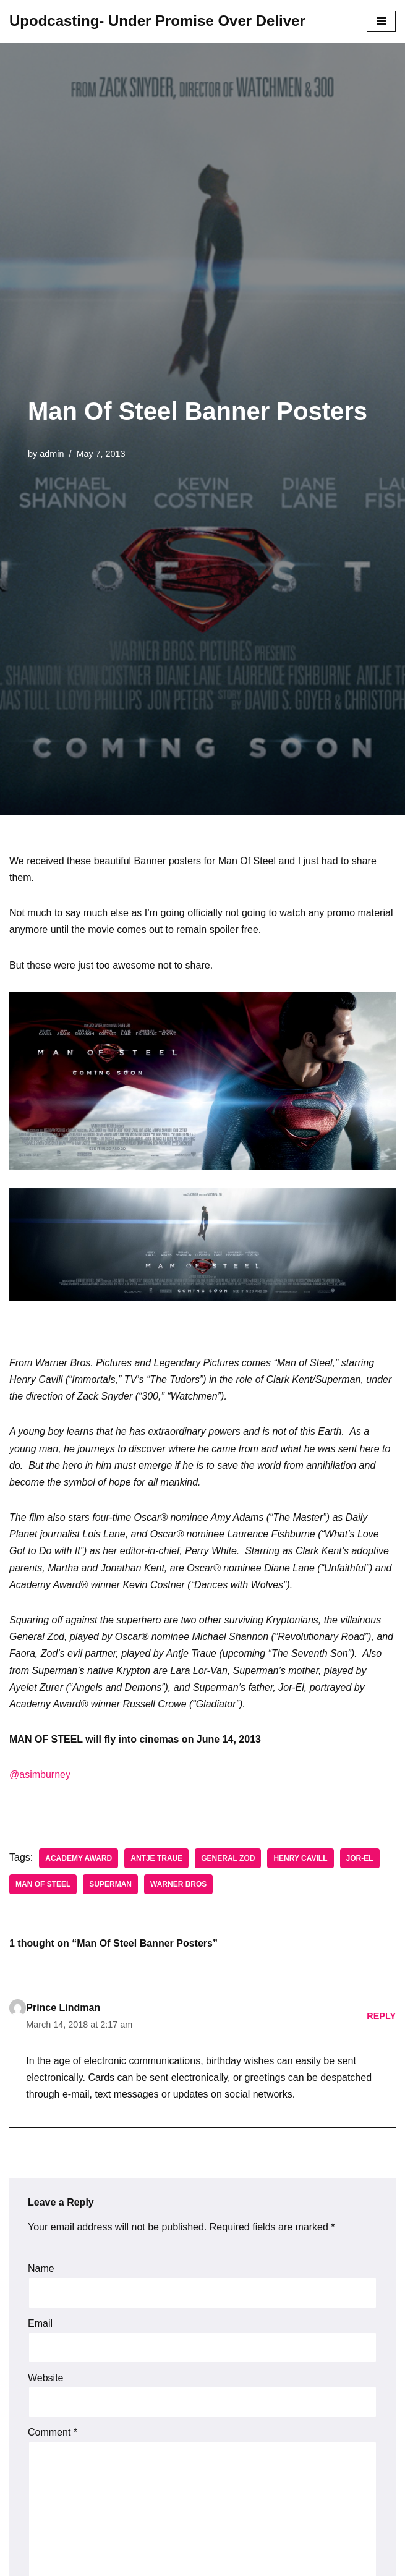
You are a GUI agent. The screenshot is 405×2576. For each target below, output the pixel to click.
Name (41, 2268)
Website (46, 2378)
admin (52, 454)
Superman (110, 1884)
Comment (52, 2432)
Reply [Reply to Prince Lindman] (381, 2016)
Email (40, 2323)
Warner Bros (178, 1884)
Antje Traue (156, 1858)
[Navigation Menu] (381, 21)
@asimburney (39, 1774)
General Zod (228, 1858)
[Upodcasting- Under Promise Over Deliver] (157, 21)
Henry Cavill (300, 1858)
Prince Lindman (63, 2007)
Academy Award (78, 1858)
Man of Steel (42, 1884)
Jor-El (359, 1858)
